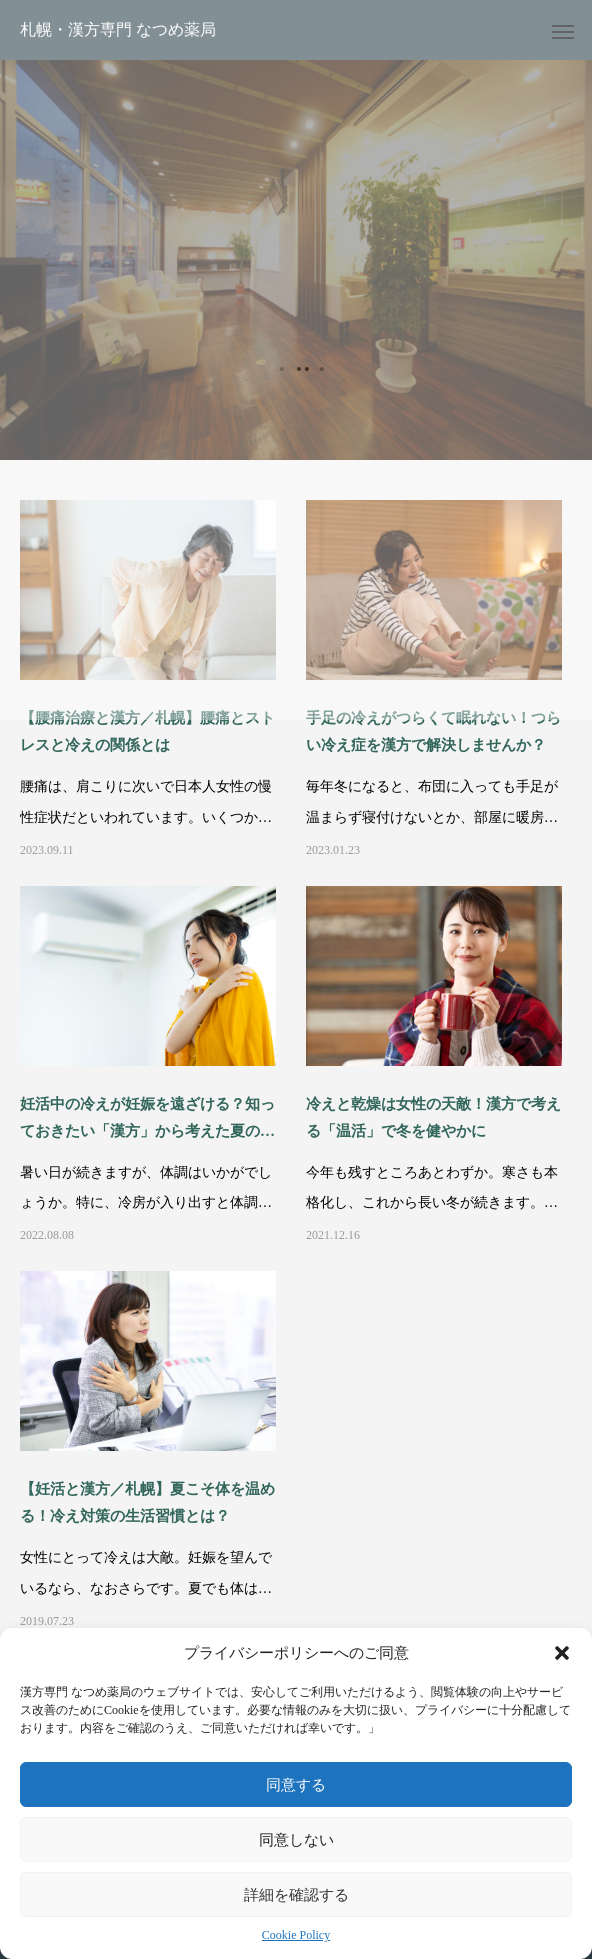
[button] (562, 1653)
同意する (296, 1784)
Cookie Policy (296, 1935)
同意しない (296, 1839)
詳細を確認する (296, 1894)
